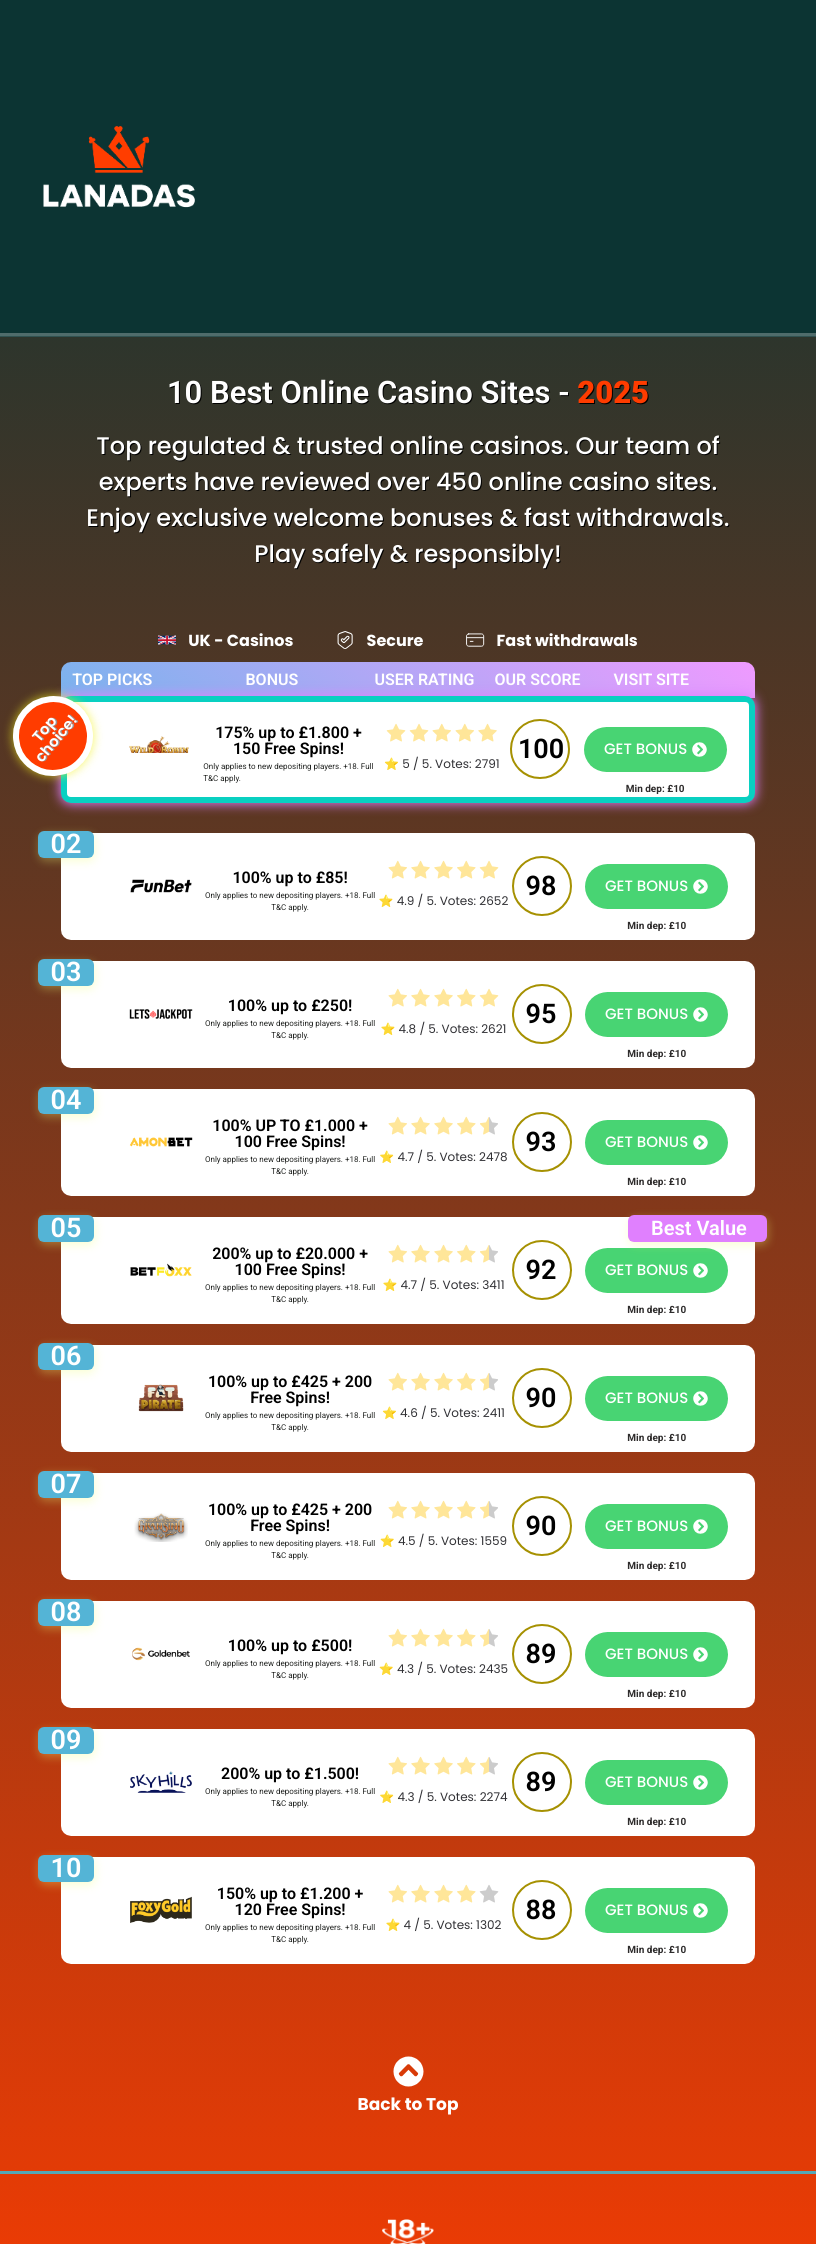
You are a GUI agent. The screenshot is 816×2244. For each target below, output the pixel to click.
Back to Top (408, 2087)
